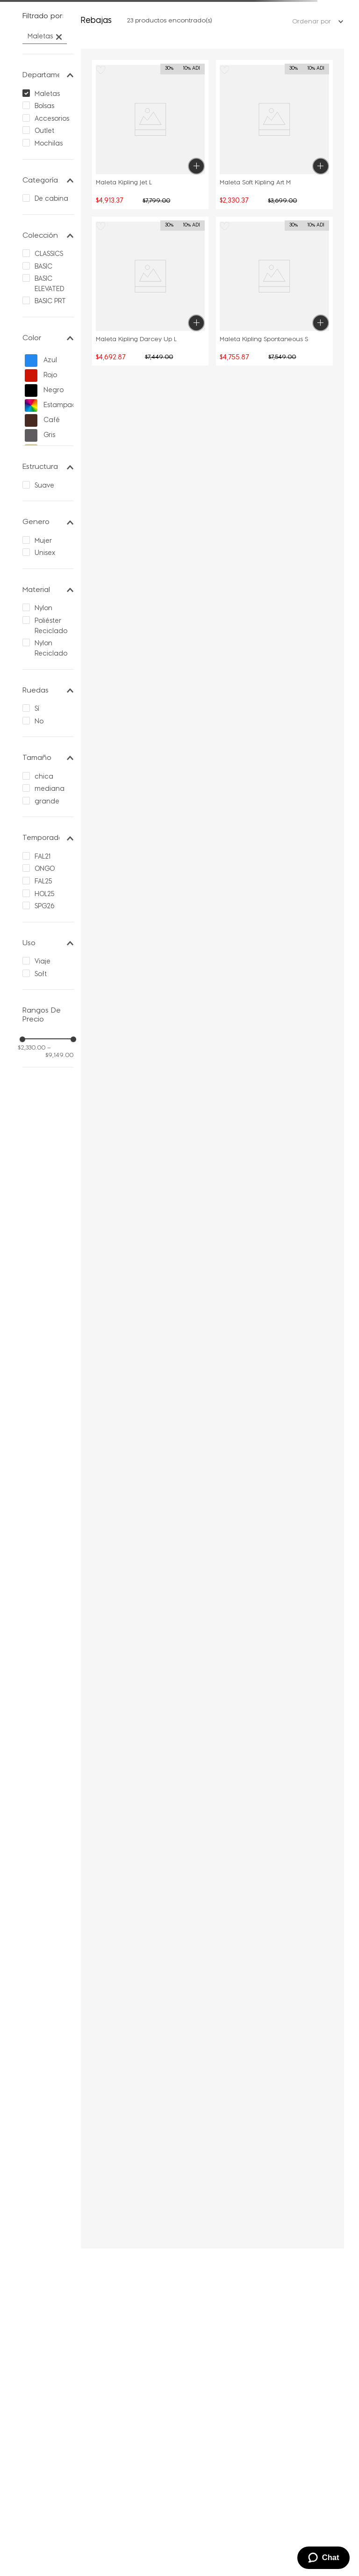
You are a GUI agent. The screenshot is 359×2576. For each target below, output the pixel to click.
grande (47, 801)
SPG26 (45, 906)
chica (44, 777)
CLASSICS (49, 254)
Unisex (45, 553)
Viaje (42, 961)
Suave (44, 485)
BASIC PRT (50, 301)
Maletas (40, 36)
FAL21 (42, 857)
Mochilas (49, 143)
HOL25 (44, 894)
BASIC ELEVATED (49, 284)
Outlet (44, 131)
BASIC (43, 266)
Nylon (43, 608)
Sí (37, 709)
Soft (41, 974)
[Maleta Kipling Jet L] (150, 134)
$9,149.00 (59, 1051)
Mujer (43, 541)
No (39, 721)
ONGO (45, 869)
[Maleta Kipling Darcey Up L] (150, 291)
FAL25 (43, 881)
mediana (50, 789)
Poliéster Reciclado (51, 626)
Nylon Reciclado (51, 648)
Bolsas (44, 106)
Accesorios (52, 119)
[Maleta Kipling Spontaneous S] (274, 291)
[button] (47, 17)
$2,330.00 (31, 1047)
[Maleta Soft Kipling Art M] (274, 134)
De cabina (51, 199)
